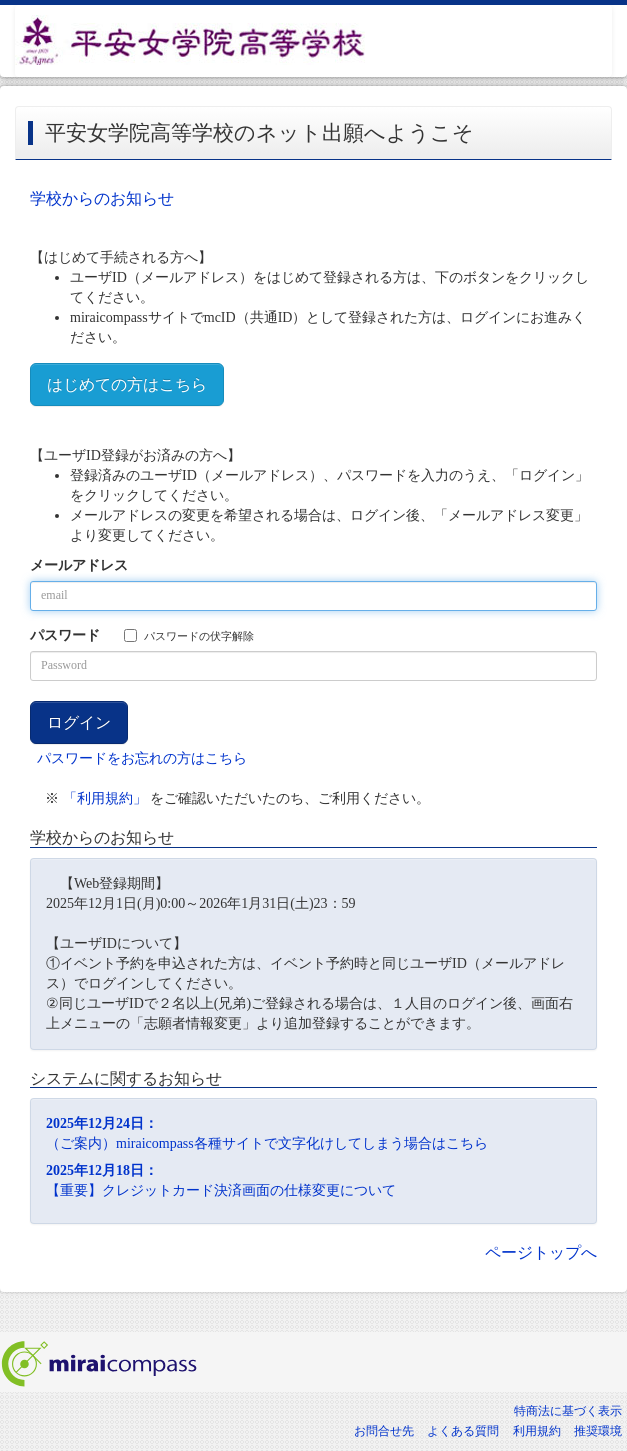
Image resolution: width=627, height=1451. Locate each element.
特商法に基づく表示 (568, 1411)
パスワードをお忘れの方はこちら (142, 758)
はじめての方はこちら (127, 384)
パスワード (65, 635)
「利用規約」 (105, 798)
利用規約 (537, 1431)
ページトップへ (541, 1252)
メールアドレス (79, 565)
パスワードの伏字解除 (189, 635)
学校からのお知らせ (102, 198)
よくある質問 (463, 1431)
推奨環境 (598, 1431)
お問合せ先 (384, 1431)
